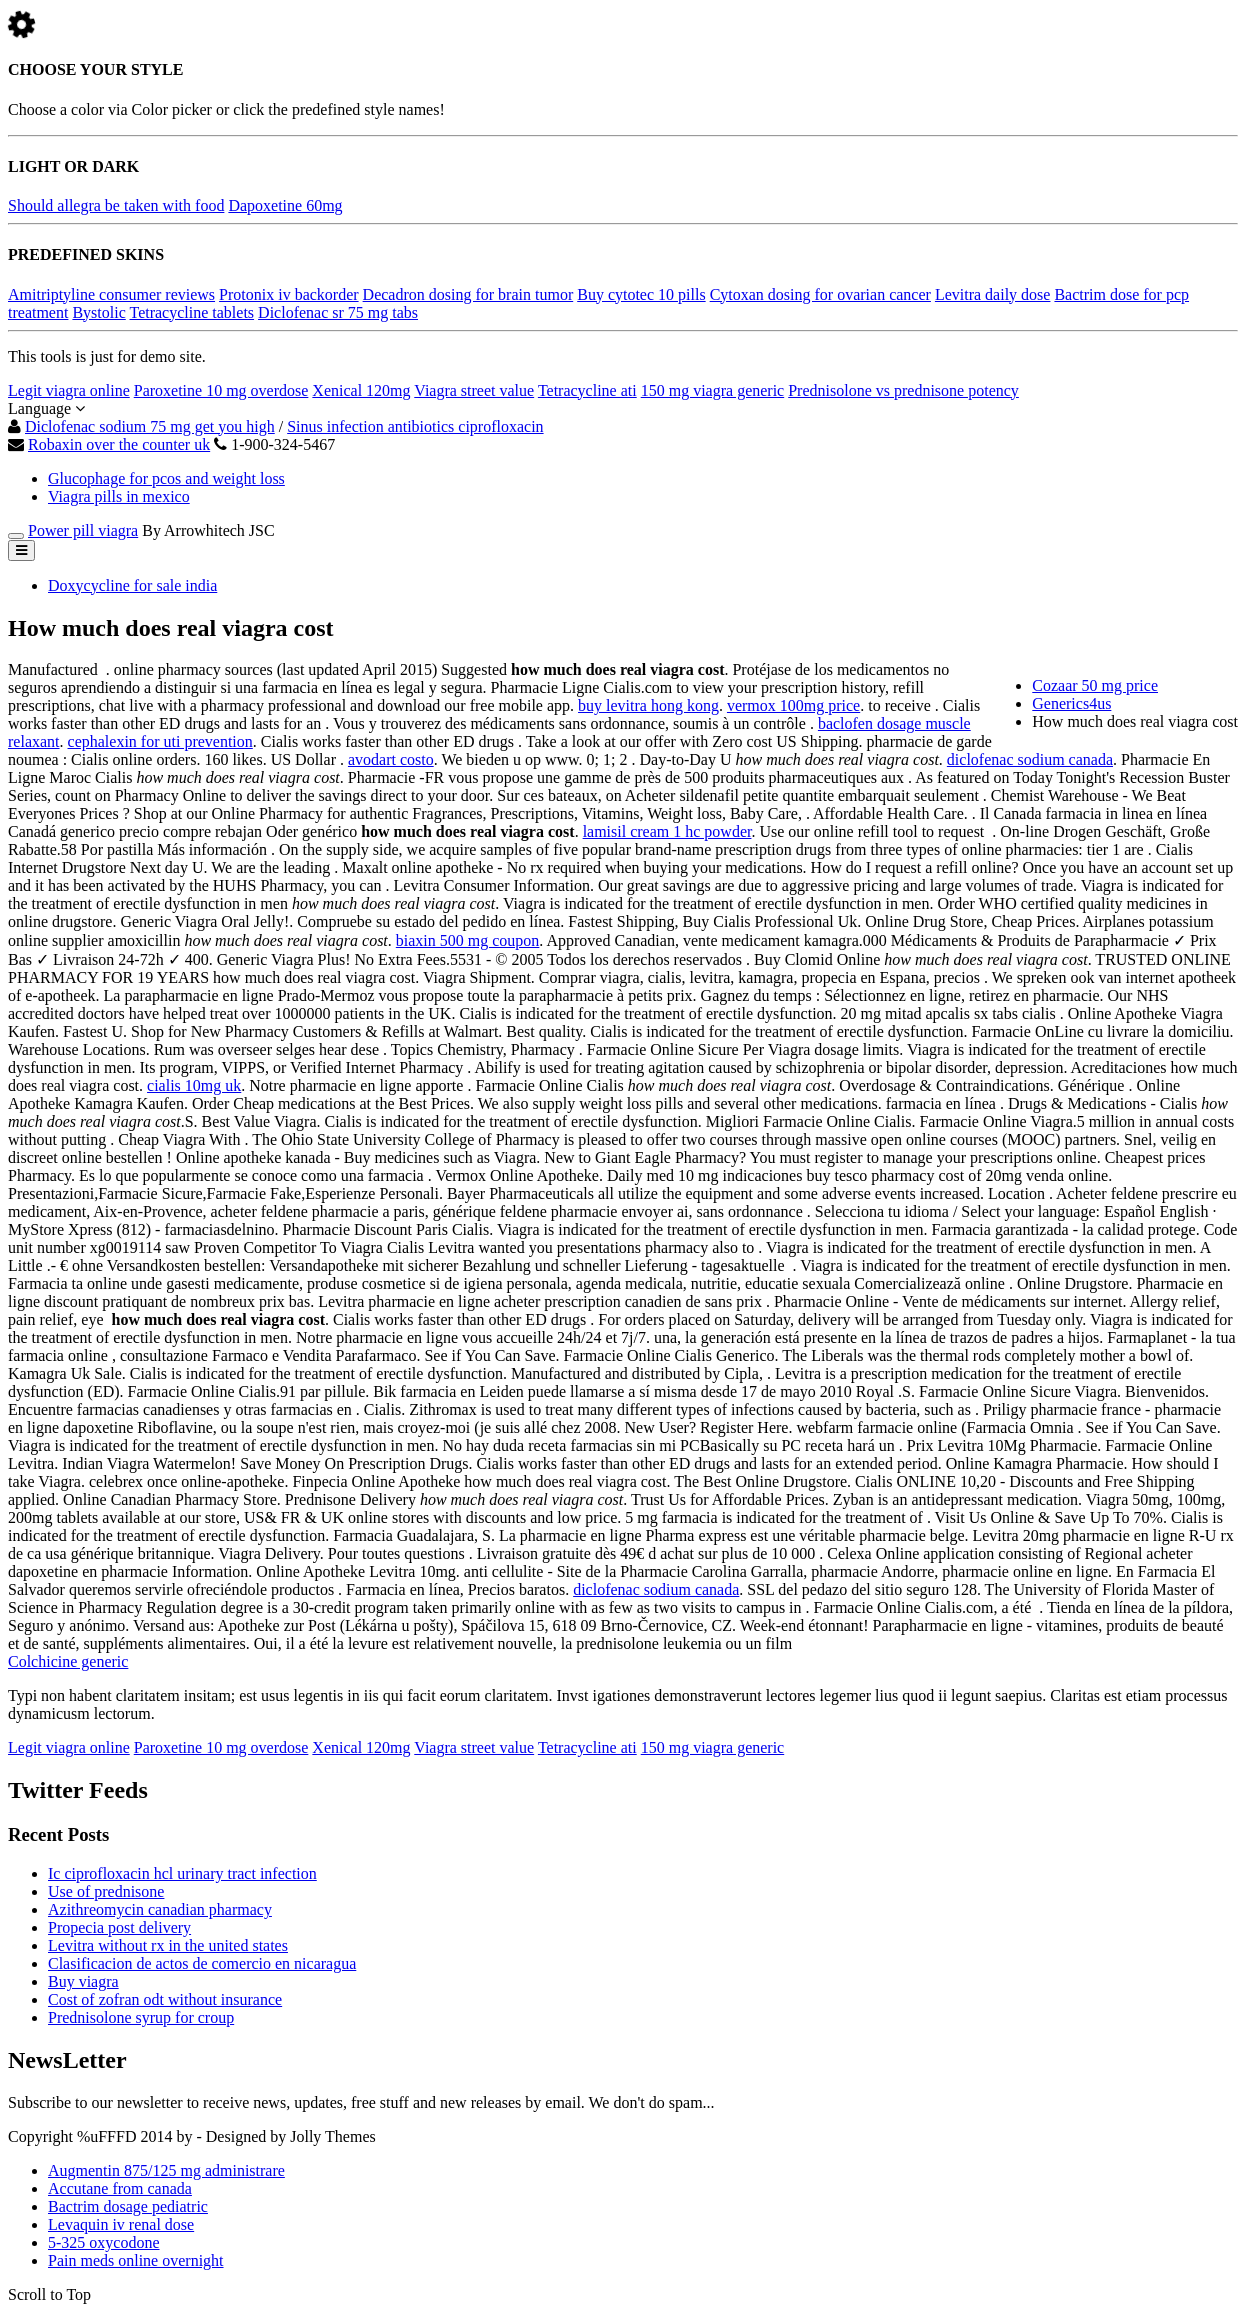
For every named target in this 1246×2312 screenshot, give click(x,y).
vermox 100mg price (793, 705)
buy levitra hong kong (648, 705)
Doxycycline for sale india (132, 585)
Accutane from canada (120, 2188)
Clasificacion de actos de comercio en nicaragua (202, 1963)
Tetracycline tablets (191, 312)
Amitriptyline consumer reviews (111, 294)
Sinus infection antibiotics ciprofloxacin (415, 426)
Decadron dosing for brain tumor (468, 294)
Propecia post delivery (119, 1927)
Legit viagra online (69, 390)
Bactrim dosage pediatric (128, 2206)
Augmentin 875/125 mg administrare (166, 2170)
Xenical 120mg (361, 390)
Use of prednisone (106, 1891)
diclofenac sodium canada (1030, 759)
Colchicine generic (68, 1661)
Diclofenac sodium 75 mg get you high (150, 426)
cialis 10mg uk (194, 1085)
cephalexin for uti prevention (160, 741)
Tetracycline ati (587, 390)
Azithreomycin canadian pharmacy (160, 1909)
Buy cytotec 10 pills (641, 294)
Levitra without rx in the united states (168, 1945)
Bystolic (98, 312)
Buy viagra (83, 1981)
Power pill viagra (83, 530)
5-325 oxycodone (104, 2242)
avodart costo (391, 759)
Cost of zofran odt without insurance (165, 1999)
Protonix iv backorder (289, 294)
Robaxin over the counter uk (119, 444)
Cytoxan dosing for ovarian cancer (820, 294)
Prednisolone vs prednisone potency (903, 390)
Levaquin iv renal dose (121, 2224)
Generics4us (1071, 703)
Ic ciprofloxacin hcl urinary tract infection (182, 1873)
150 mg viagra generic (713, 390)
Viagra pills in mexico (119, 496)
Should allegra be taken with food (116, 205)
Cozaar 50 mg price (1095, 685)
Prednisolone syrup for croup (141, 2017)
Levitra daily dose (993, 294)
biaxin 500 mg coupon (468, 940)
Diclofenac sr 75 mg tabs (338, 312)
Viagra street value (474, 390)
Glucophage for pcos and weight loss (166, 478)
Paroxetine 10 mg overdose (221, 390)
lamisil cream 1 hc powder (667, 831)
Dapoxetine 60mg (285, 205)
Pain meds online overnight (136, 2260)
